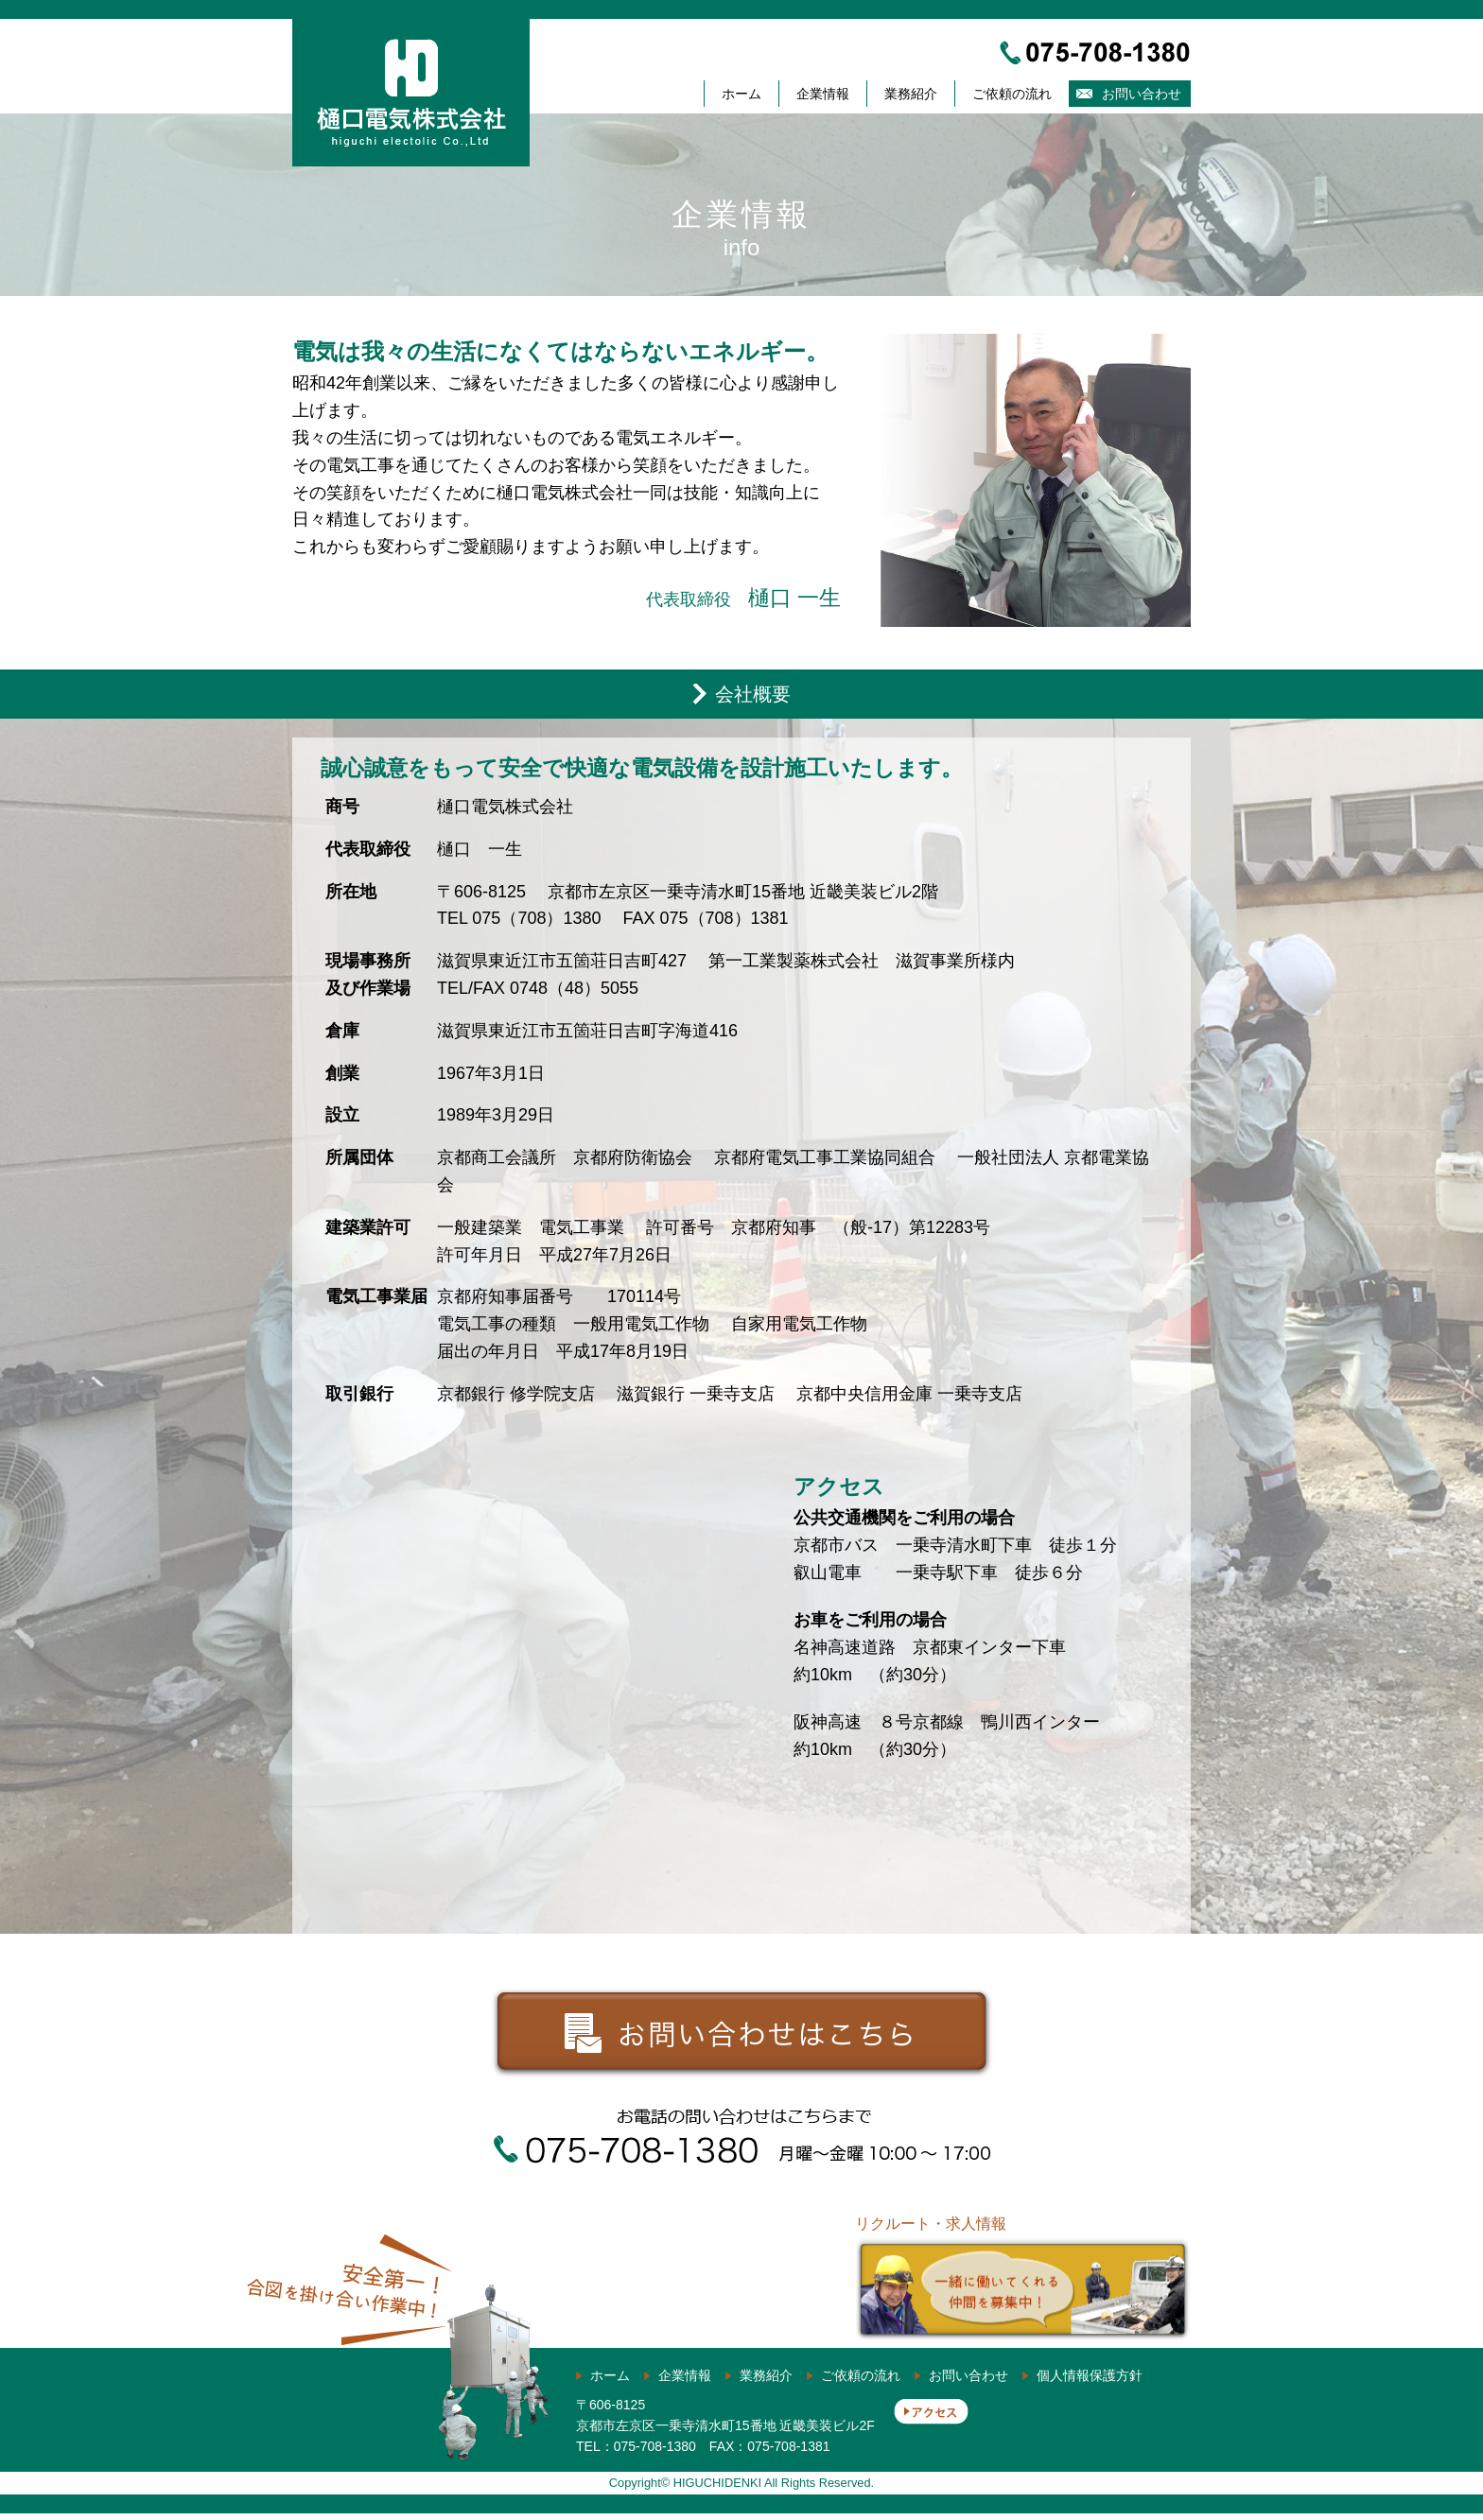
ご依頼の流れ (1012, 93)
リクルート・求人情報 (1023, 2279)
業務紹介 (910, 93)
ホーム (741, 93)
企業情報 (822, 93)
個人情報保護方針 (1090, 2382)
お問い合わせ (1141, 93)
